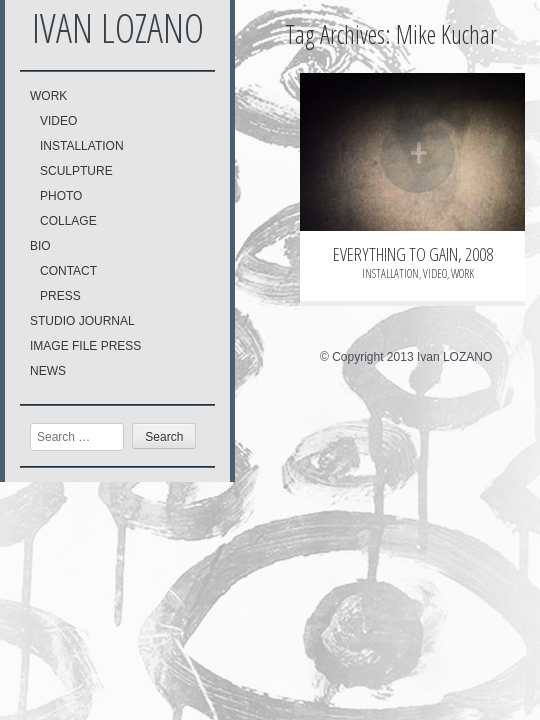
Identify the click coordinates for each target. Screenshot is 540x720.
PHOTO (61, 196)
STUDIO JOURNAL (82, 321)
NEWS (48, 371)
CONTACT (68, 271)
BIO (40, 246)
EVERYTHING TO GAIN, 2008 (413, 254)
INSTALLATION (82, 146)
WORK (48, 96)
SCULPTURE (76, 171)
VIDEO (58, 121)
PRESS (60, 296)
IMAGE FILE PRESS (85, 346)
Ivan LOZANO (118, 27)
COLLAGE (68, 221)
